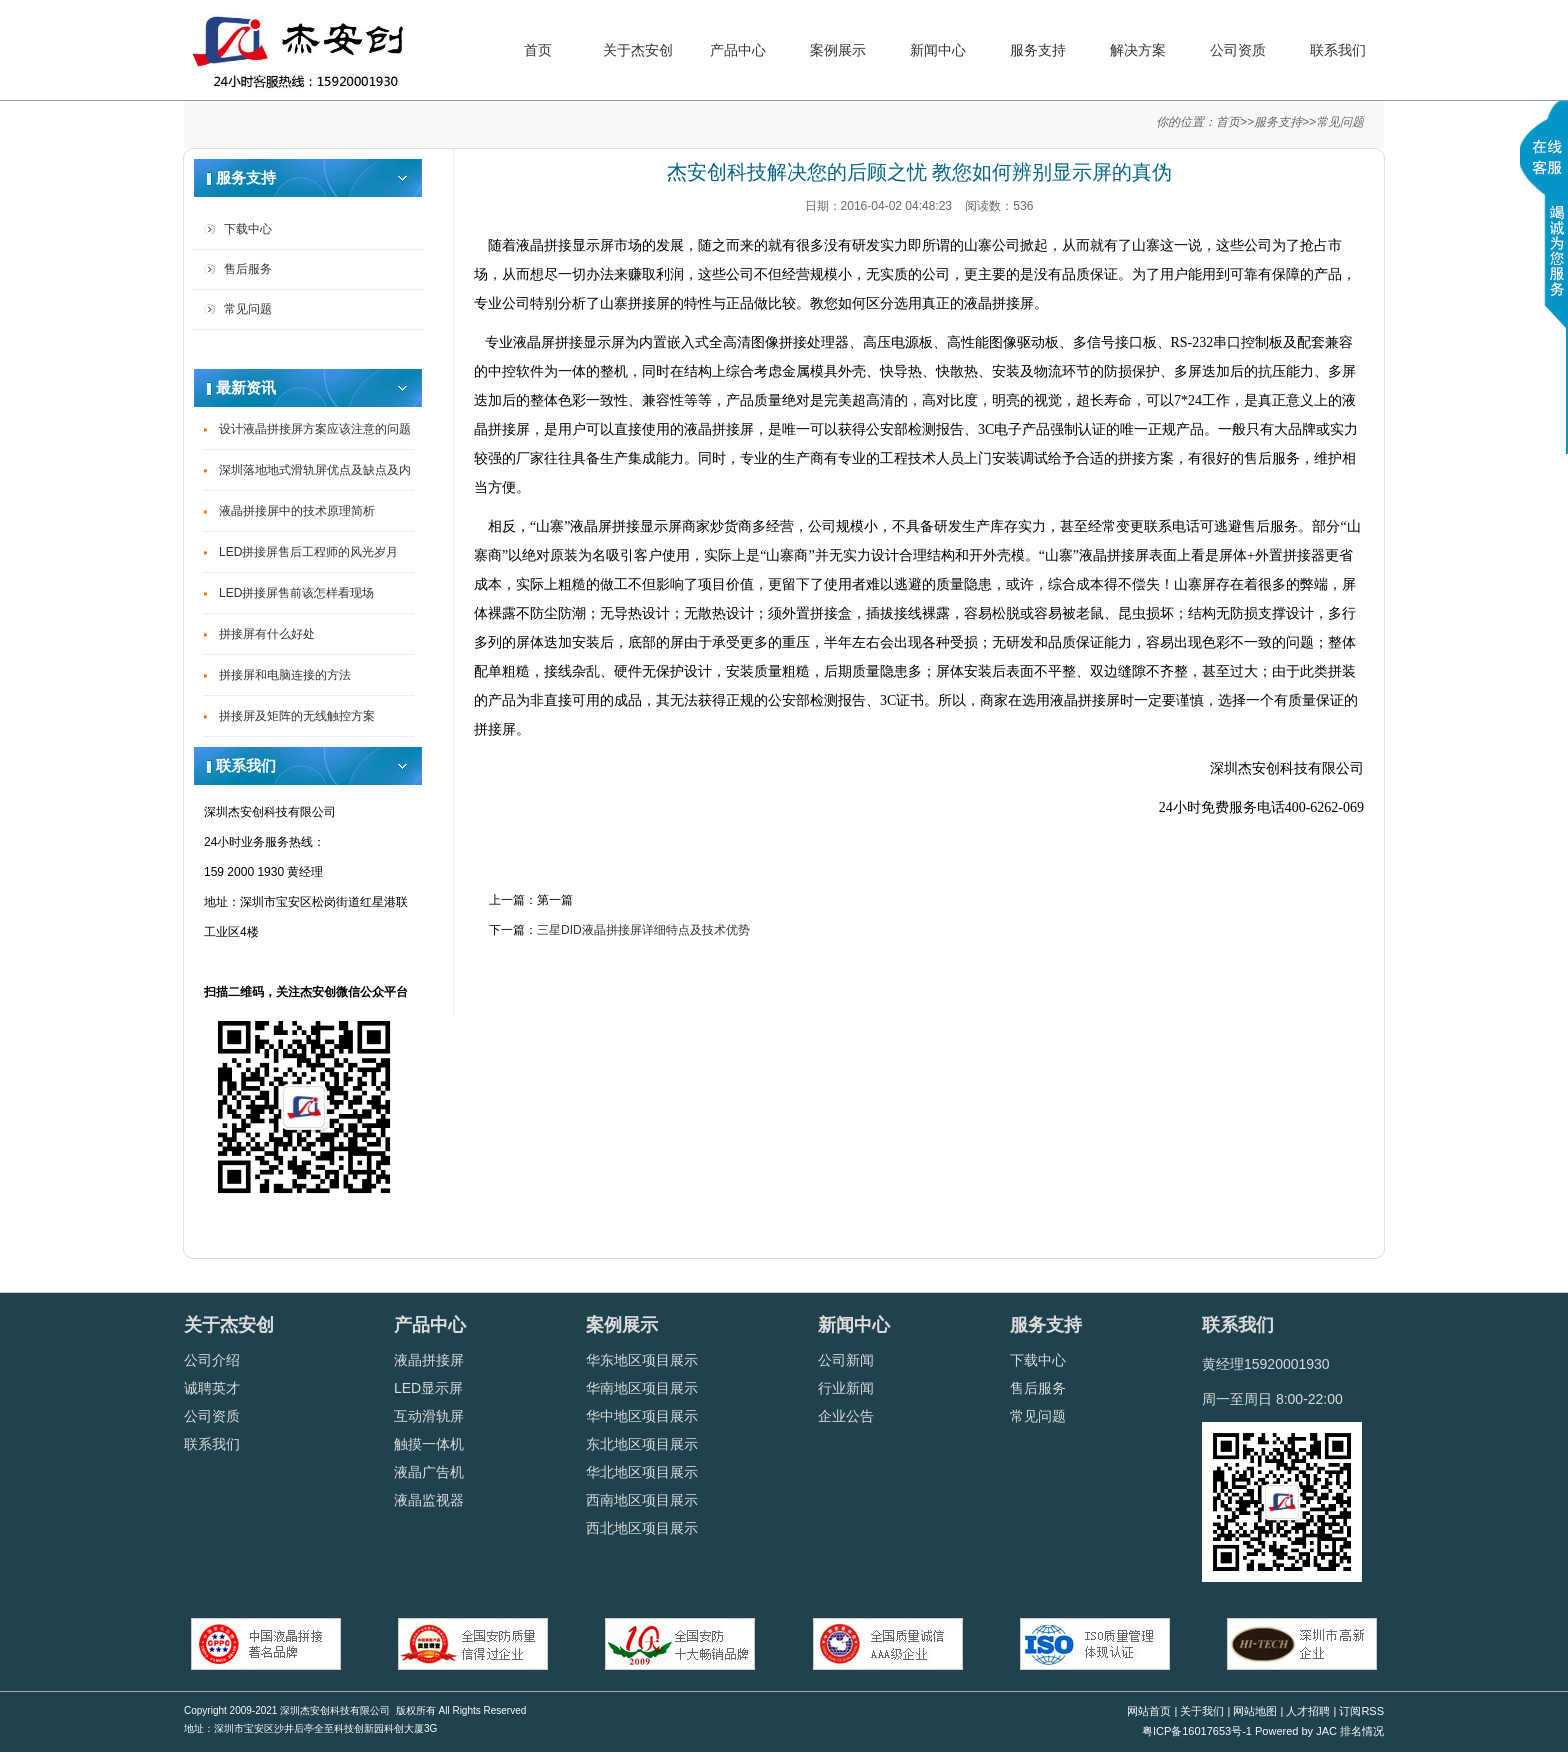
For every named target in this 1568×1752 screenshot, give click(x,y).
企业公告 (846, 1416)
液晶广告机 (429, 1472)
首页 (538, 50)
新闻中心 (938, 50)
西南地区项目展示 (642, 1500)
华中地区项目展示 (642, 1416)
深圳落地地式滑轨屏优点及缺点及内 (315, 470)
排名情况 (1362, 1731)
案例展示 (838, 50)
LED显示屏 (428, 1388)
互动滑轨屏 (429, 1416)
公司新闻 (846, 1360)
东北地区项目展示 (642, 1444)
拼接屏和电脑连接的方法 (285, 675)
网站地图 (1255, 1711)
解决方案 (1138, 50)
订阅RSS (1361, 1711)
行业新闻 (846, 1388)
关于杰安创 (638, 50)
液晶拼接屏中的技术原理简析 (297, 511)
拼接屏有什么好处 (267, 634)
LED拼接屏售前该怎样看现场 (296, 593)
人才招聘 (1308, 1711)
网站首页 (1149, 1711)
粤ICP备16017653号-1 (1197, 1731)
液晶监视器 (429, 1500)
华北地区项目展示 (642, 1472)
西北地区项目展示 (642, 1528)
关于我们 (1202, 1711)
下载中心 (248, 229)
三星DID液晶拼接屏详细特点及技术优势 (643, 930)
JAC (1328, 1731)
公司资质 (1238, 50)
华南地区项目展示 (642, 1388)
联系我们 (1338, 50)
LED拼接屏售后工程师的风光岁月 (308, 552)
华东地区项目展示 (642, 1360)
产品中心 (738, 50)
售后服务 (248, 269)
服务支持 (1038, 50)
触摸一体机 (429, 1444)
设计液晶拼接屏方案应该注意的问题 (315, 429)
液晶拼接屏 (429, 1360)
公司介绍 (212, 1360)
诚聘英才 (212, 1388)
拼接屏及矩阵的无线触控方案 (297, 716)
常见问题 (1340, 122)
